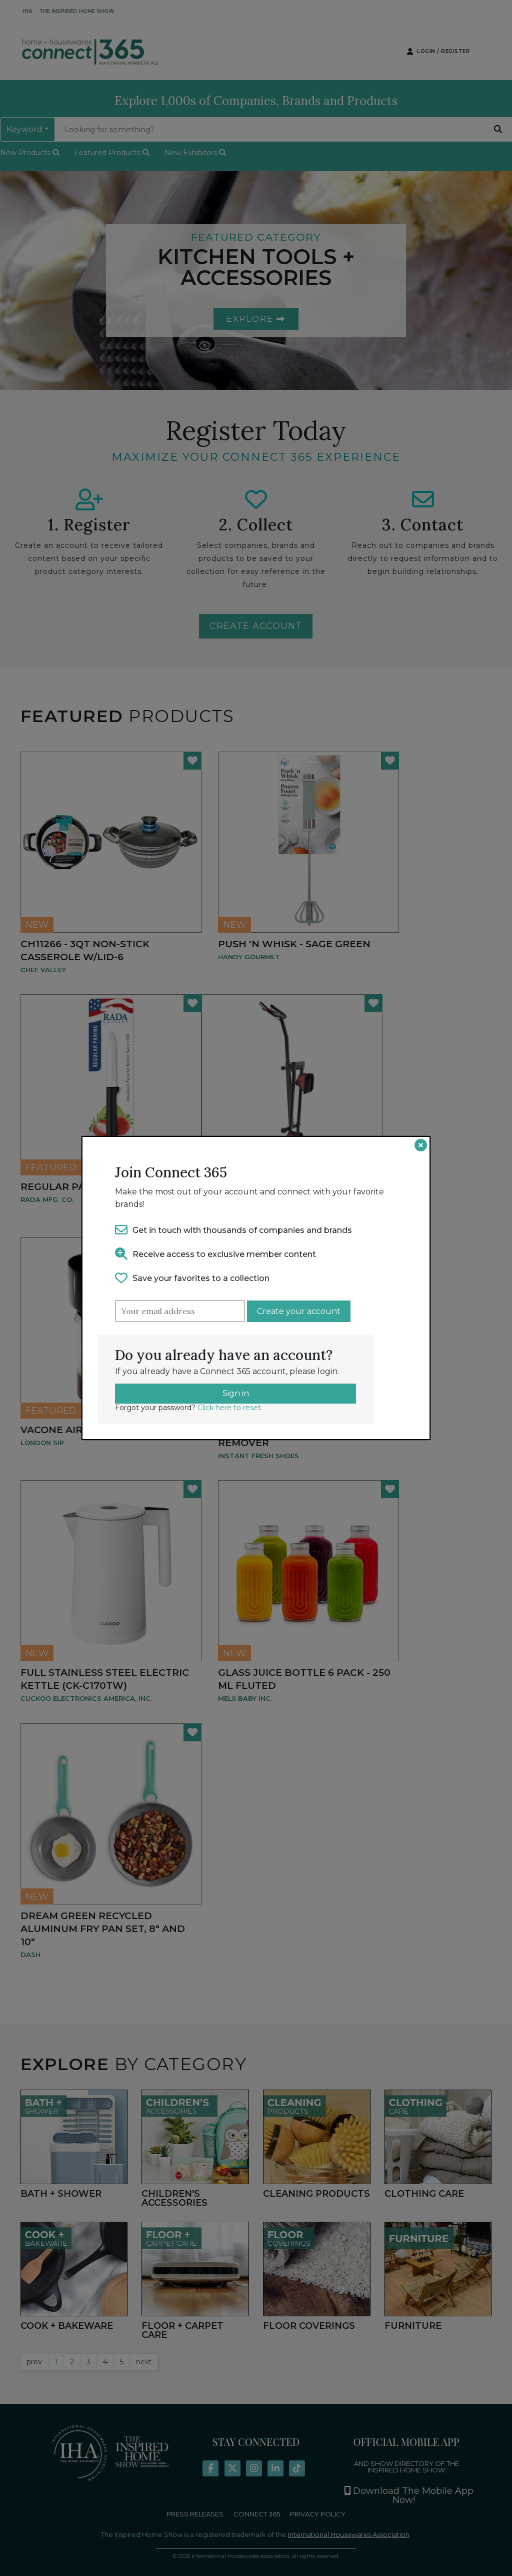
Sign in (235, 1393)
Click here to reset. (230, 1407)
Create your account (298, 1311)
